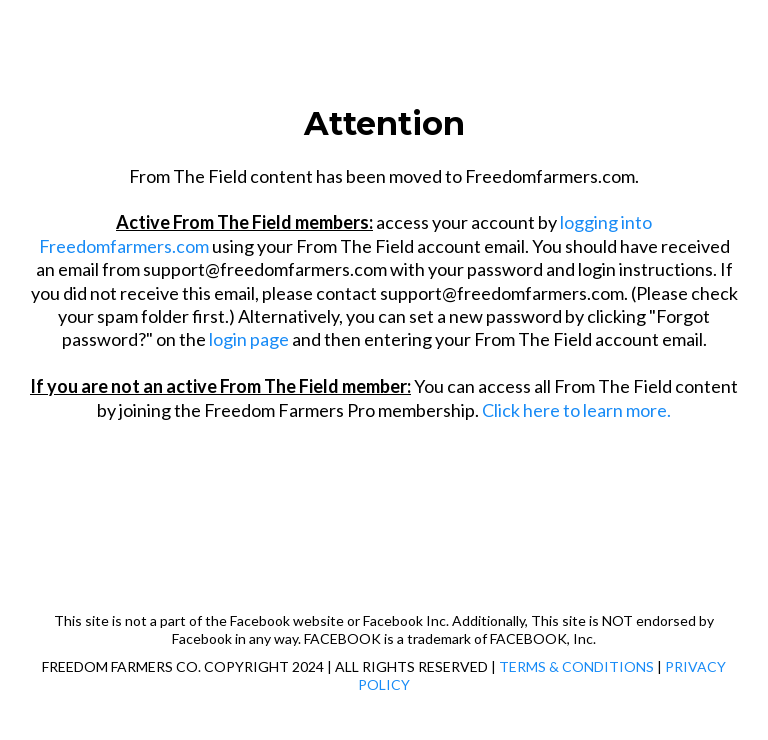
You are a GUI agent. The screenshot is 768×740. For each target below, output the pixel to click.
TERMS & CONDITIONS (576, 666)
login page (249, 339)
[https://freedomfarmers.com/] (384, 64)
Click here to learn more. (576, 410)
